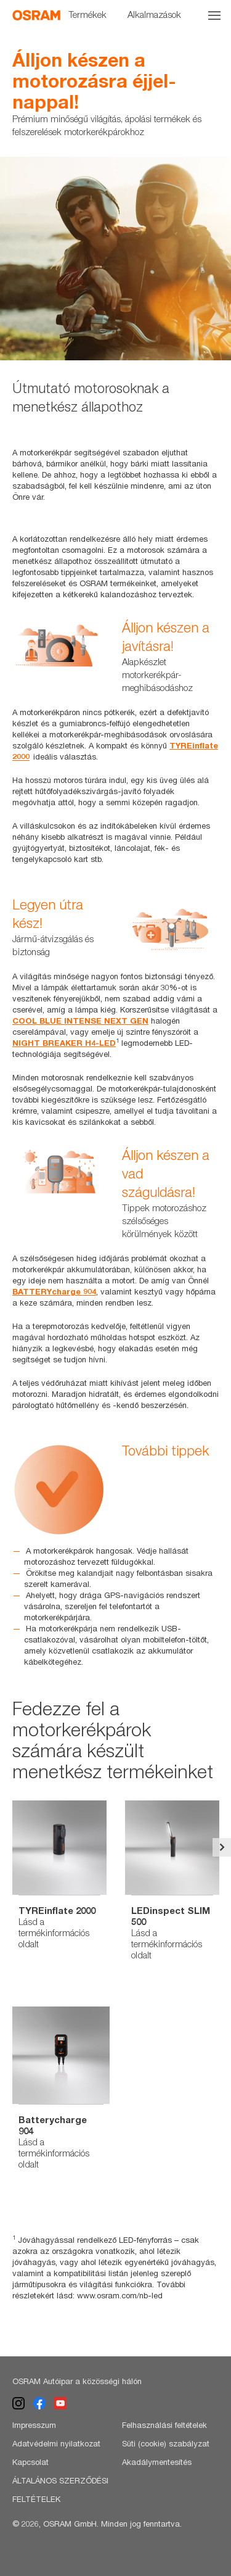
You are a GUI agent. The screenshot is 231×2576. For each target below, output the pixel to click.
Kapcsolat (30, 2462)
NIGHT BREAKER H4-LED (64, 1043)
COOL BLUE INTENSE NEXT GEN (80, 1020)
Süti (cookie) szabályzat (165, 2443)
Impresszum (34, 2425)
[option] (115, 258)
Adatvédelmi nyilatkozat (56, 2443)
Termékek (87, 14)
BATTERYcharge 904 (54, 1291)
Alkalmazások (154, 14)
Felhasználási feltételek (164, 2425)
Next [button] (222, 1847)
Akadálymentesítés (157, 2462)
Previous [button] (9, 1847)
